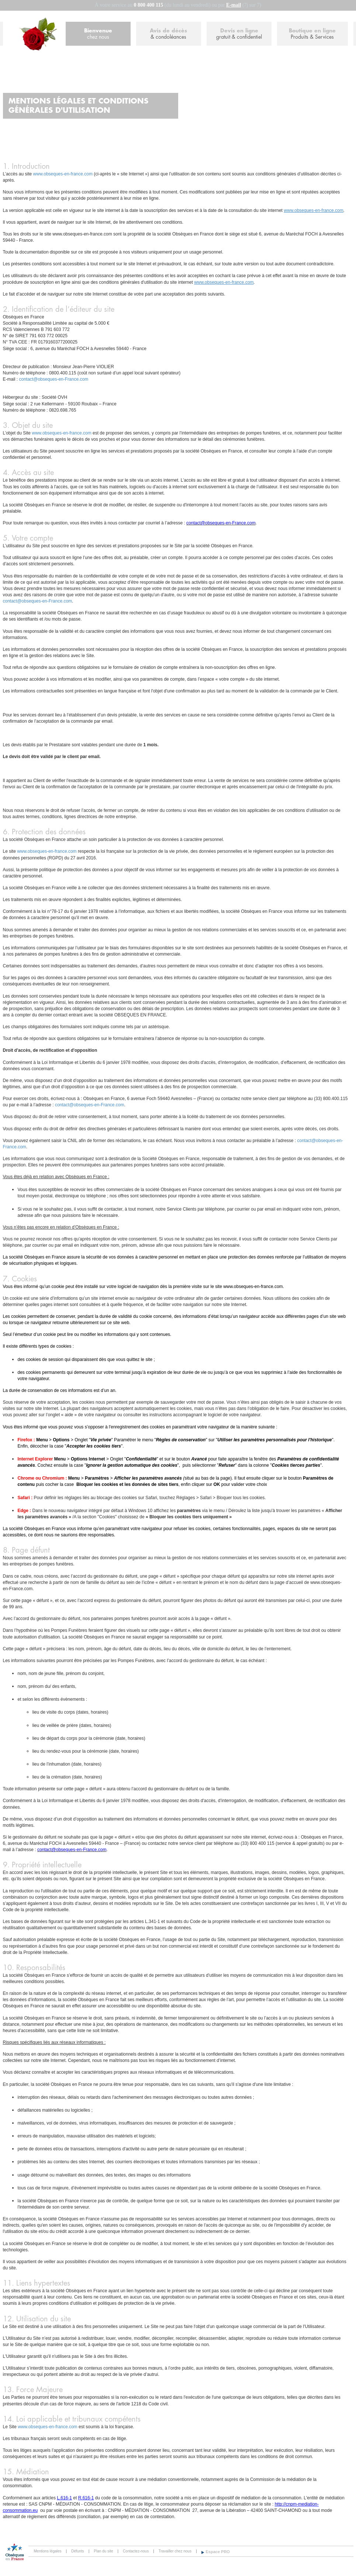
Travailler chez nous (175, 2551)
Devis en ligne (239, 34)
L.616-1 (64, 2497)
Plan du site (103, 2551)
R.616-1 (86, 2497)
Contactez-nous (136, 2551)
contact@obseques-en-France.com (54, 379)
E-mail (233, 5)
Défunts (77, 2551)
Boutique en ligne (312, 34)
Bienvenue (98, 34)
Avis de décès (168, 34)
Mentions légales (48, 2551)
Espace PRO (218, 2551)
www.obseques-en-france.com (63, 174)
